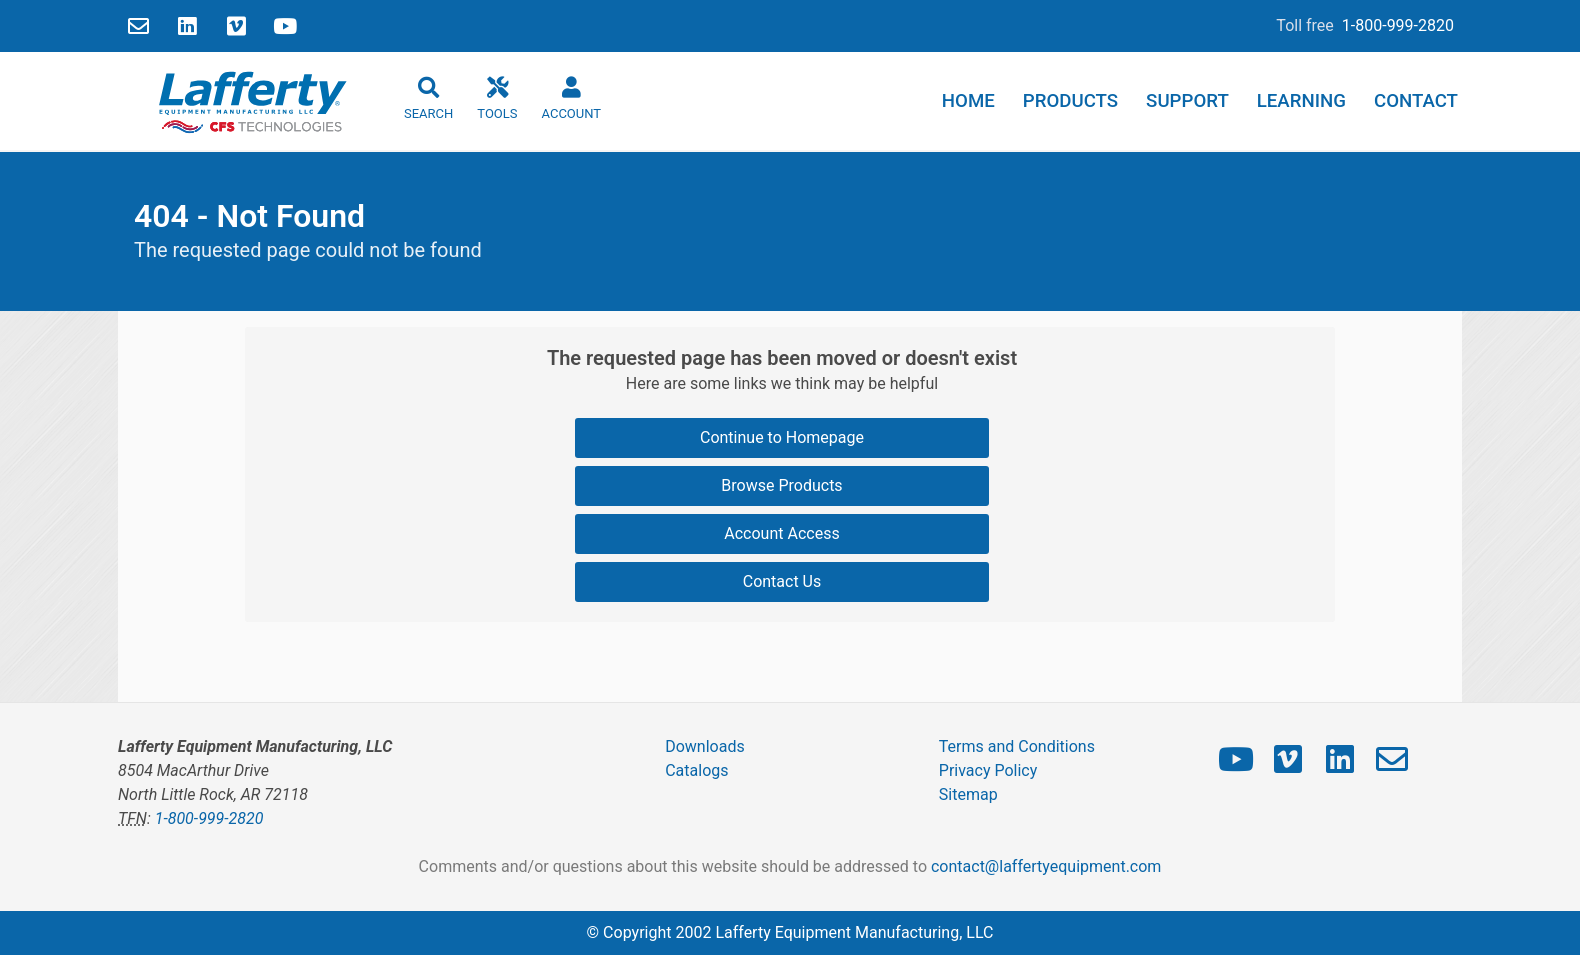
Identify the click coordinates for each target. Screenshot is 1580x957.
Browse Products (781, 485)
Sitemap (968, 794)
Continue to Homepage (782, 437)
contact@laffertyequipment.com (1046, 866)
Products (1070, 101)
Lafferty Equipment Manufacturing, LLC (854, 932)
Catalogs (696, 770)
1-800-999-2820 (1398, 25)
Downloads (704, 746)
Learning (1301, 101)
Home (968, 101)
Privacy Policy (988, 770)
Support (1187, 101)
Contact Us (782, 581)
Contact (1416, 101)
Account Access (781, 533)
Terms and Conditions (1017, 746)
